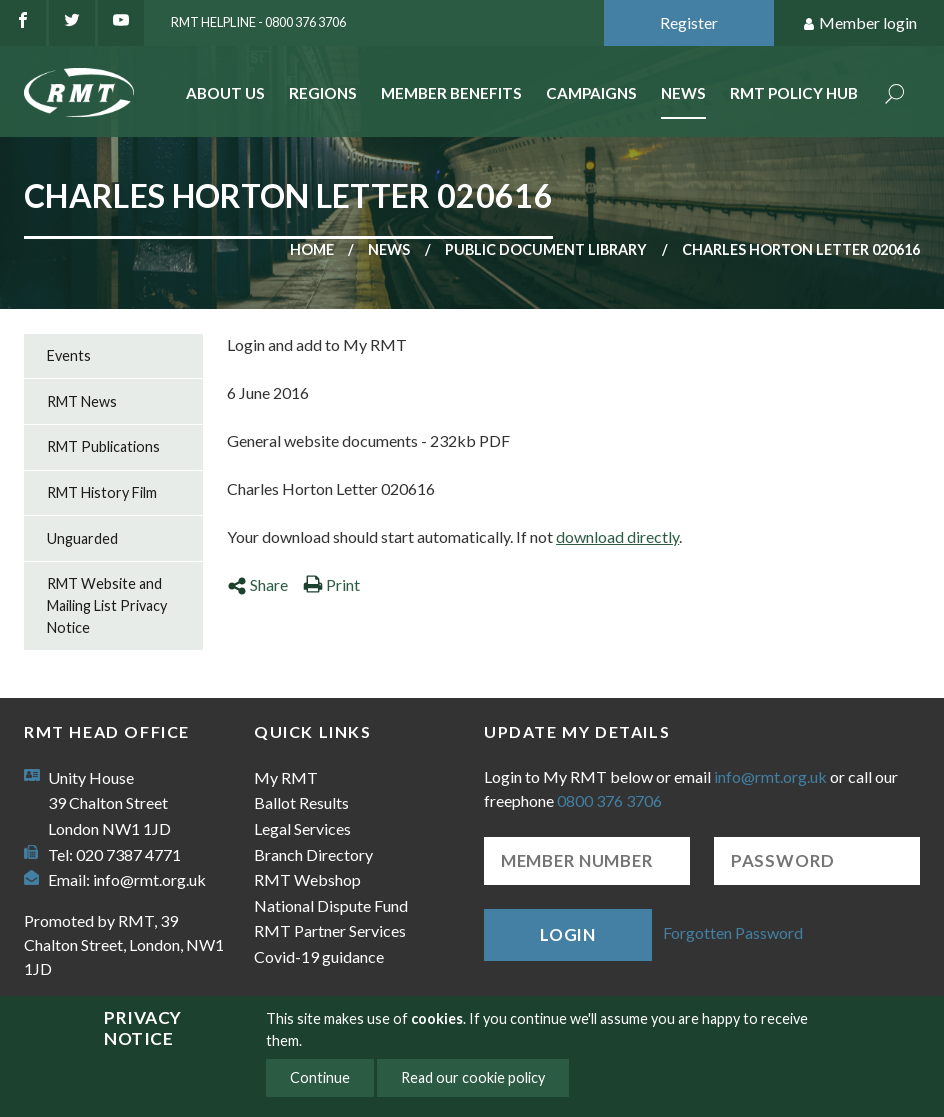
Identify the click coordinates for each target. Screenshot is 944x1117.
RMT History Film (102, 492)
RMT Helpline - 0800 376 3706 (258, 22)
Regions (323, 93)
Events (69, 355)
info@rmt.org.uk (149, 879)
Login (568, 934)
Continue (320, 1077)
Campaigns (591, 93)
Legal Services (302, 828)
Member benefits (451, 93)
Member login (859, 23)
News (683, 93)
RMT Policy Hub (794, 93)
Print (331, 584)
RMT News (82, 401)
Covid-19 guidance (319, 956)
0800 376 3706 (609, 800)
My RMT (286, 777)
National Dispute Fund (331, 905)
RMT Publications (103, 446)
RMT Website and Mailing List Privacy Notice (107, 605)
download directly (617, 536)
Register (689, 22)
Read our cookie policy (473, 1077)
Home (312, 249)
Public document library (546, 249)
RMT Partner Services (330, 930)
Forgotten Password (733, 932)
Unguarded (82, 538)
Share (257, 584)
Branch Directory (313, 854)
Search (895, 95)
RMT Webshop (307, 879)
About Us (225, 93)
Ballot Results (301, 802)
